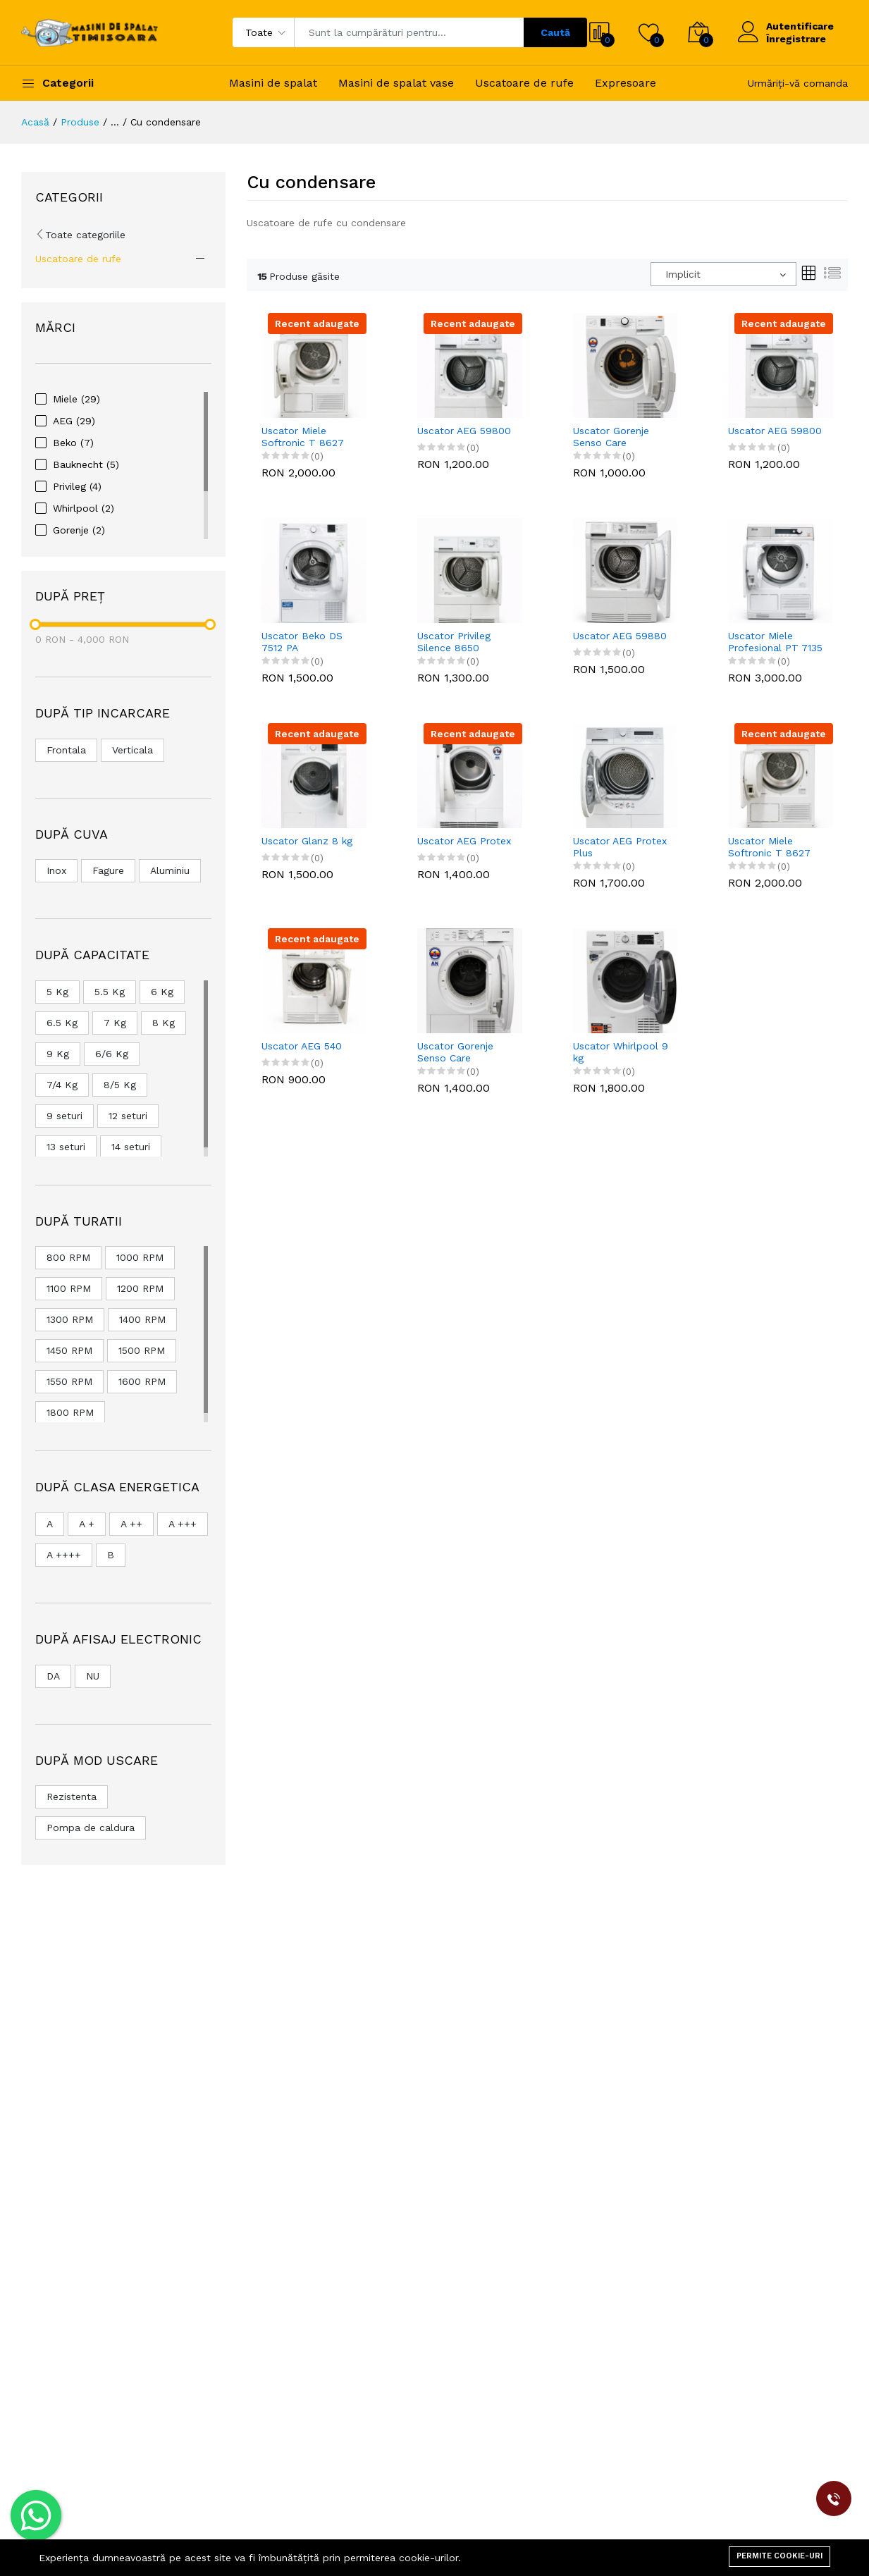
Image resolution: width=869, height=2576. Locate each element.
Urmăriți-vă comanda (798, 83)
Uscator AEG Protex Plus (620, 846)
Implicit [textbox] (683, 274)
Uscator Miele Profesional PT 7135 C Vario (775, 642)
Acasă (35, 122)
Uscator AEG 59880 (620, 635)
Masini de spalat (273, 83)
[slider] (35, 624)
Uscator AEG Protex (464, 840)
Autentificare (800, 26)
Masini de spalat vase (396, 83)
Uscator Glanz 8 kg (306, 840)
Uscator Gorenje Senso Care (611, 436)
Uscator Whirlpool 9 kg (620, 1052)
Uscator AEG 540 (301, 1046)
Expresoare (625, 83)
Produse (80, 122)
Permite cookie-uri (779, 2555)
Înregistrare (796, 38)
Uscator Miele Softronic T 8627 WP (302, 437)
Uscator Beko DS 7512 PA (302, 641)
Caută (555, 32)
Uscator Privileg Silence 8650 (454, 641)
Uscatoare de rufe (524, 83)
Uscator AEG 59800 (464, 430)
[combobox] (723, 274)
